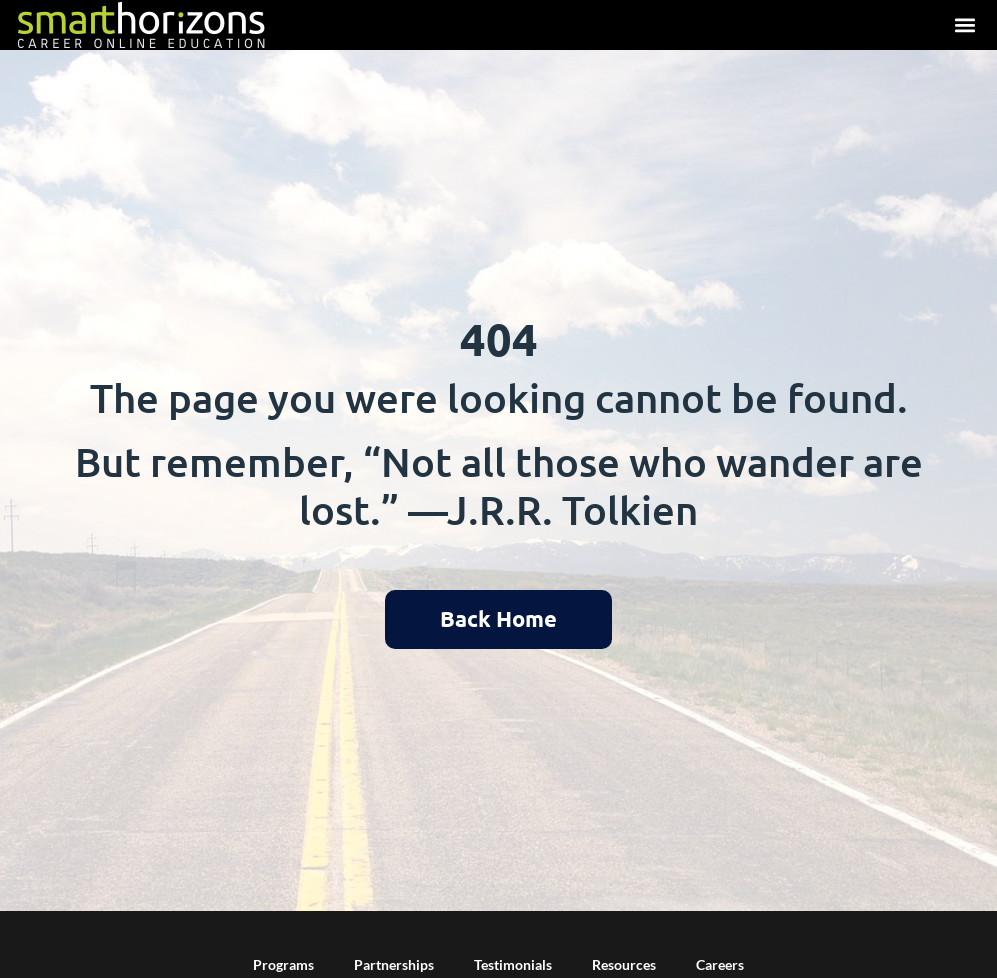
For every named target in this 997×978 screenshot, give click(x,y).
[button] (964, 25)
